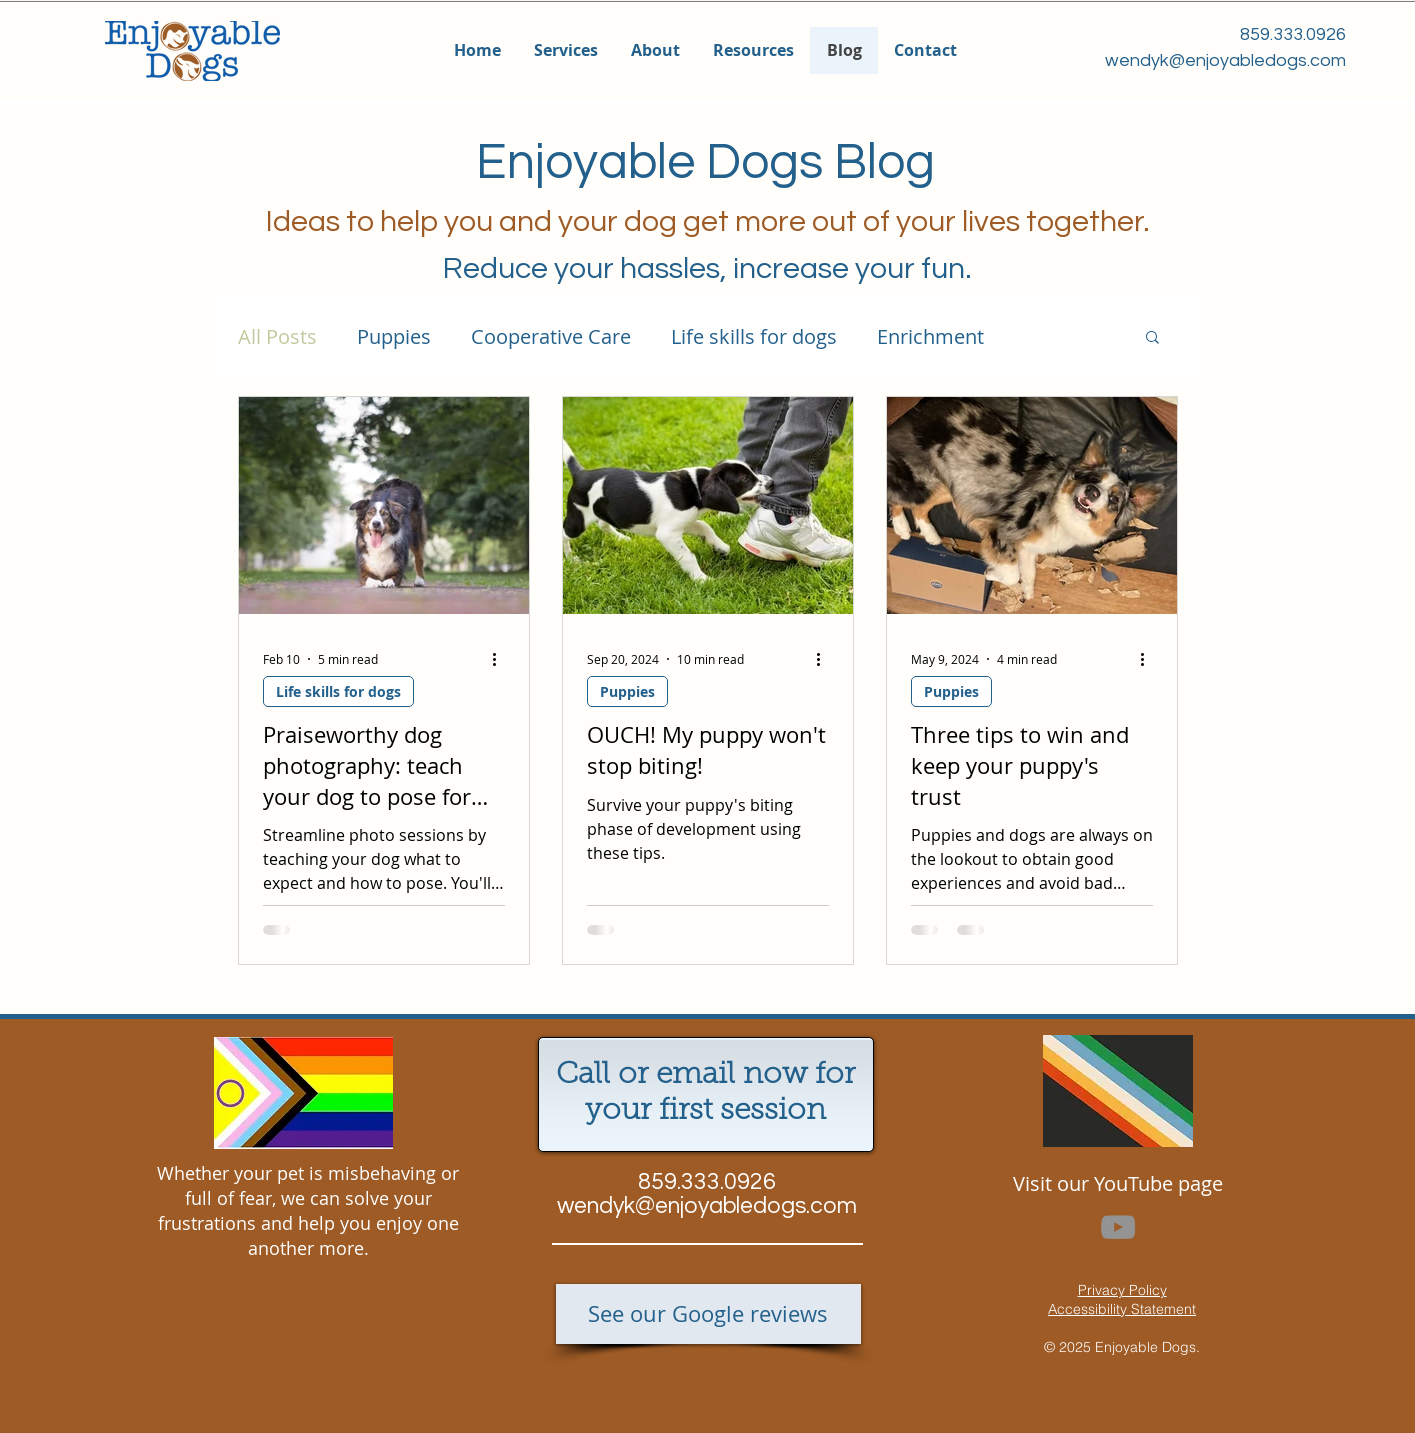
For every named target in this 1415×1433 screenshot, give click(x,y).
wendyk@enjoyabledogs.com (1225, 60)
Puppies (394, 336)
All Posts (277, 336)
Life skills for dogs (754, 336)
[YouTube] (1118, 1227)
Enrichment (930, 336)
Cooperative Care (551, 336)
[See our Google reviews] (708, 1314)
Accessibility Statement (1122, 1309)
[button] (565, 50)
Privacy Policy (1122, 1290)
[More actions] (502, 659)
